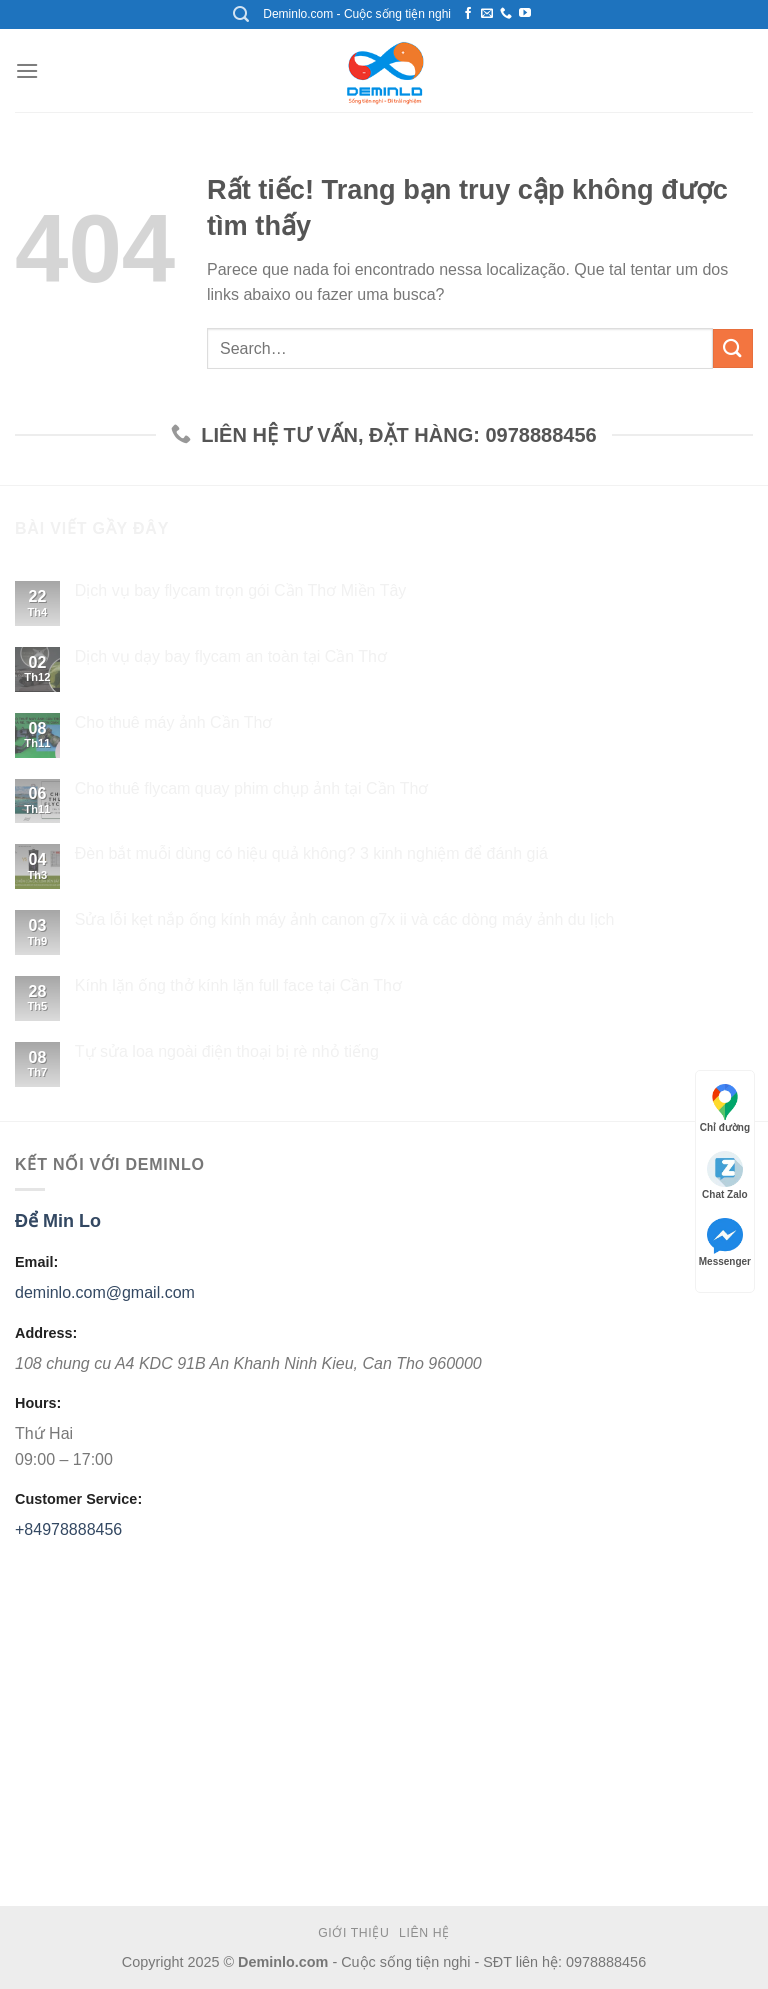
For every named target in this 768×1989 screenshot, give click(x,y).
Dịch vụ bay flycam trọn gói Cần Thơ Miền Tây (241, 591)
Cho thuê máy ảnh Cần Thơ (174, 722)
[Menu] (27, 70)
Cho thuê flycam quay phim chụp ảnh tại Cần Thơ (252, 788)
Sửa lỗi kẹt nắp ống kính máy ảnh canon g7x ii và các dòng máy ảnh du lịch (345, 920)
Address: (46, 1333)
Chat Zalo (725, 1175)
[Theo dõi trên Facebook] (468, 14)
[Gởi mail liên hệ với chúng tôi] (487, 14)
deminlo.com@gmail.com (105, 1293)
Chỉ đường (725, 1108)
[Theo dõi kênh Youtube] (525, 14)
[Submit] (733, 348)
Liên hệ (424, 1934)
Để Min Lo (58, 1221)
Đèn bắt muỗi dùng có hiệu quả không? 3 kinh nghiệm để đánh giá (311, 854)
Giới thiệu (353, 1934)
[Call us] (506, 14)
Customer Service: (78, 1500)
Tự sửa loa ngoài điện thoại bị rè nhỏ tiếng (227, 1051)
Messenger (725, 1242)
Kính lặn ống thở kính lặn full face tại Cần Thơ (238, 985)
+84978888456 (68, 1529)
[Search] (241, 14)
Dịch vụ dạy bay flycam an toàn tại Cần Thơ (231, 656)
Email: (36, 1263)
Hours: (38, 1404)
